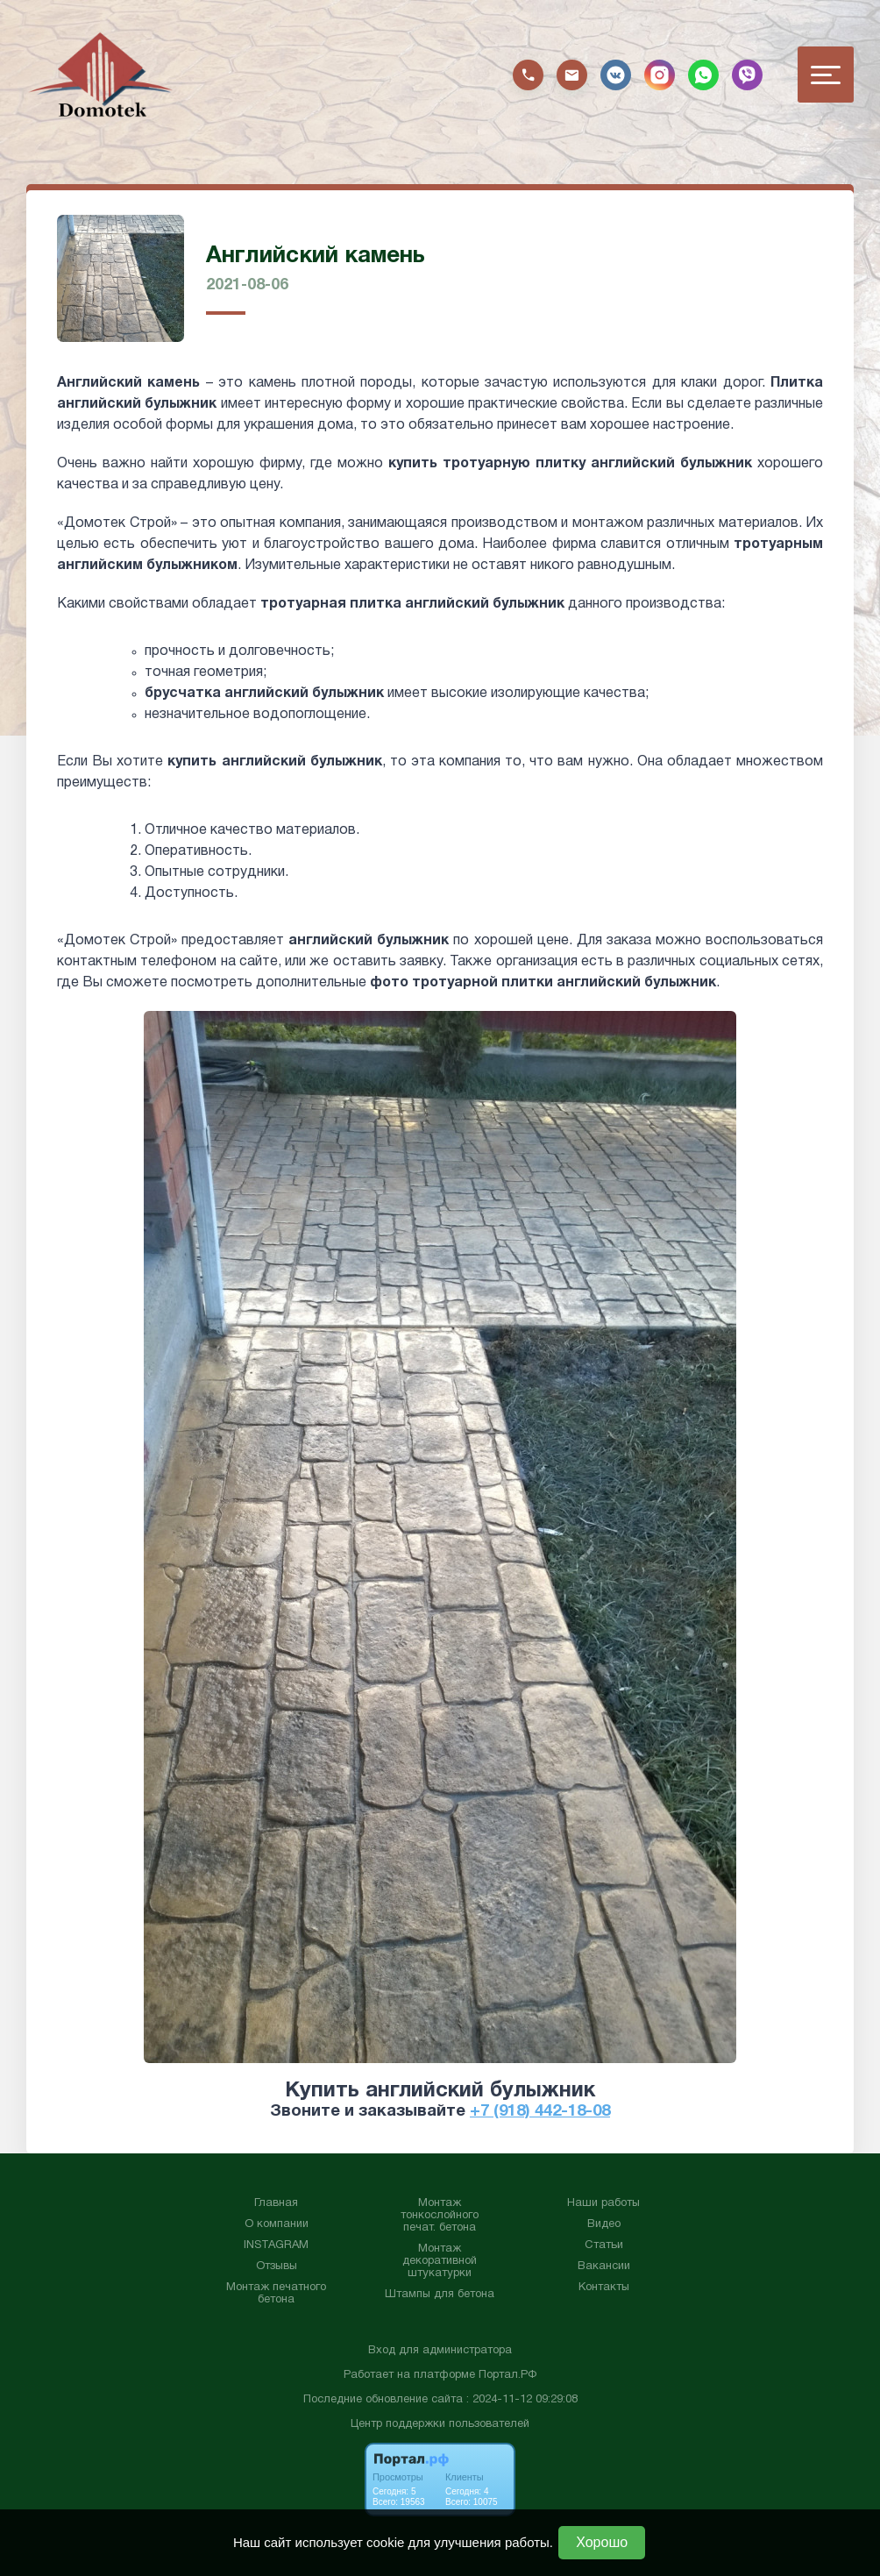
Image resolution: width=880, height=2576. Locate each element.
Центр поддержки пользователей (440, 2424)
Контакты (603, 2287)
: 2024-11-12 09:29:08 (522, 2400)
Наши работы (603, 2203)
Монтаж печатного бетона (276, 2293)
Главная (276, 2203)
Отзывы (276, 2266)
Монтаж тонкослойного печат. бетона (440, 2215)
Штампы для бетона (439, 2294)
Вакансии (604, 2266)
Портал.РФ (507, 2375)
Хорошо (602, 2542)
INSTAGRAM (276, 2245)
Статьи (604, 2245)
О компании (277, 2224)
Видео (604, 2224)
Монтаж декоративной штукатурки (439, 2261)
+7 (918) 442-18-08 (540, 2111)
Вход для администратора (440, 2350)
